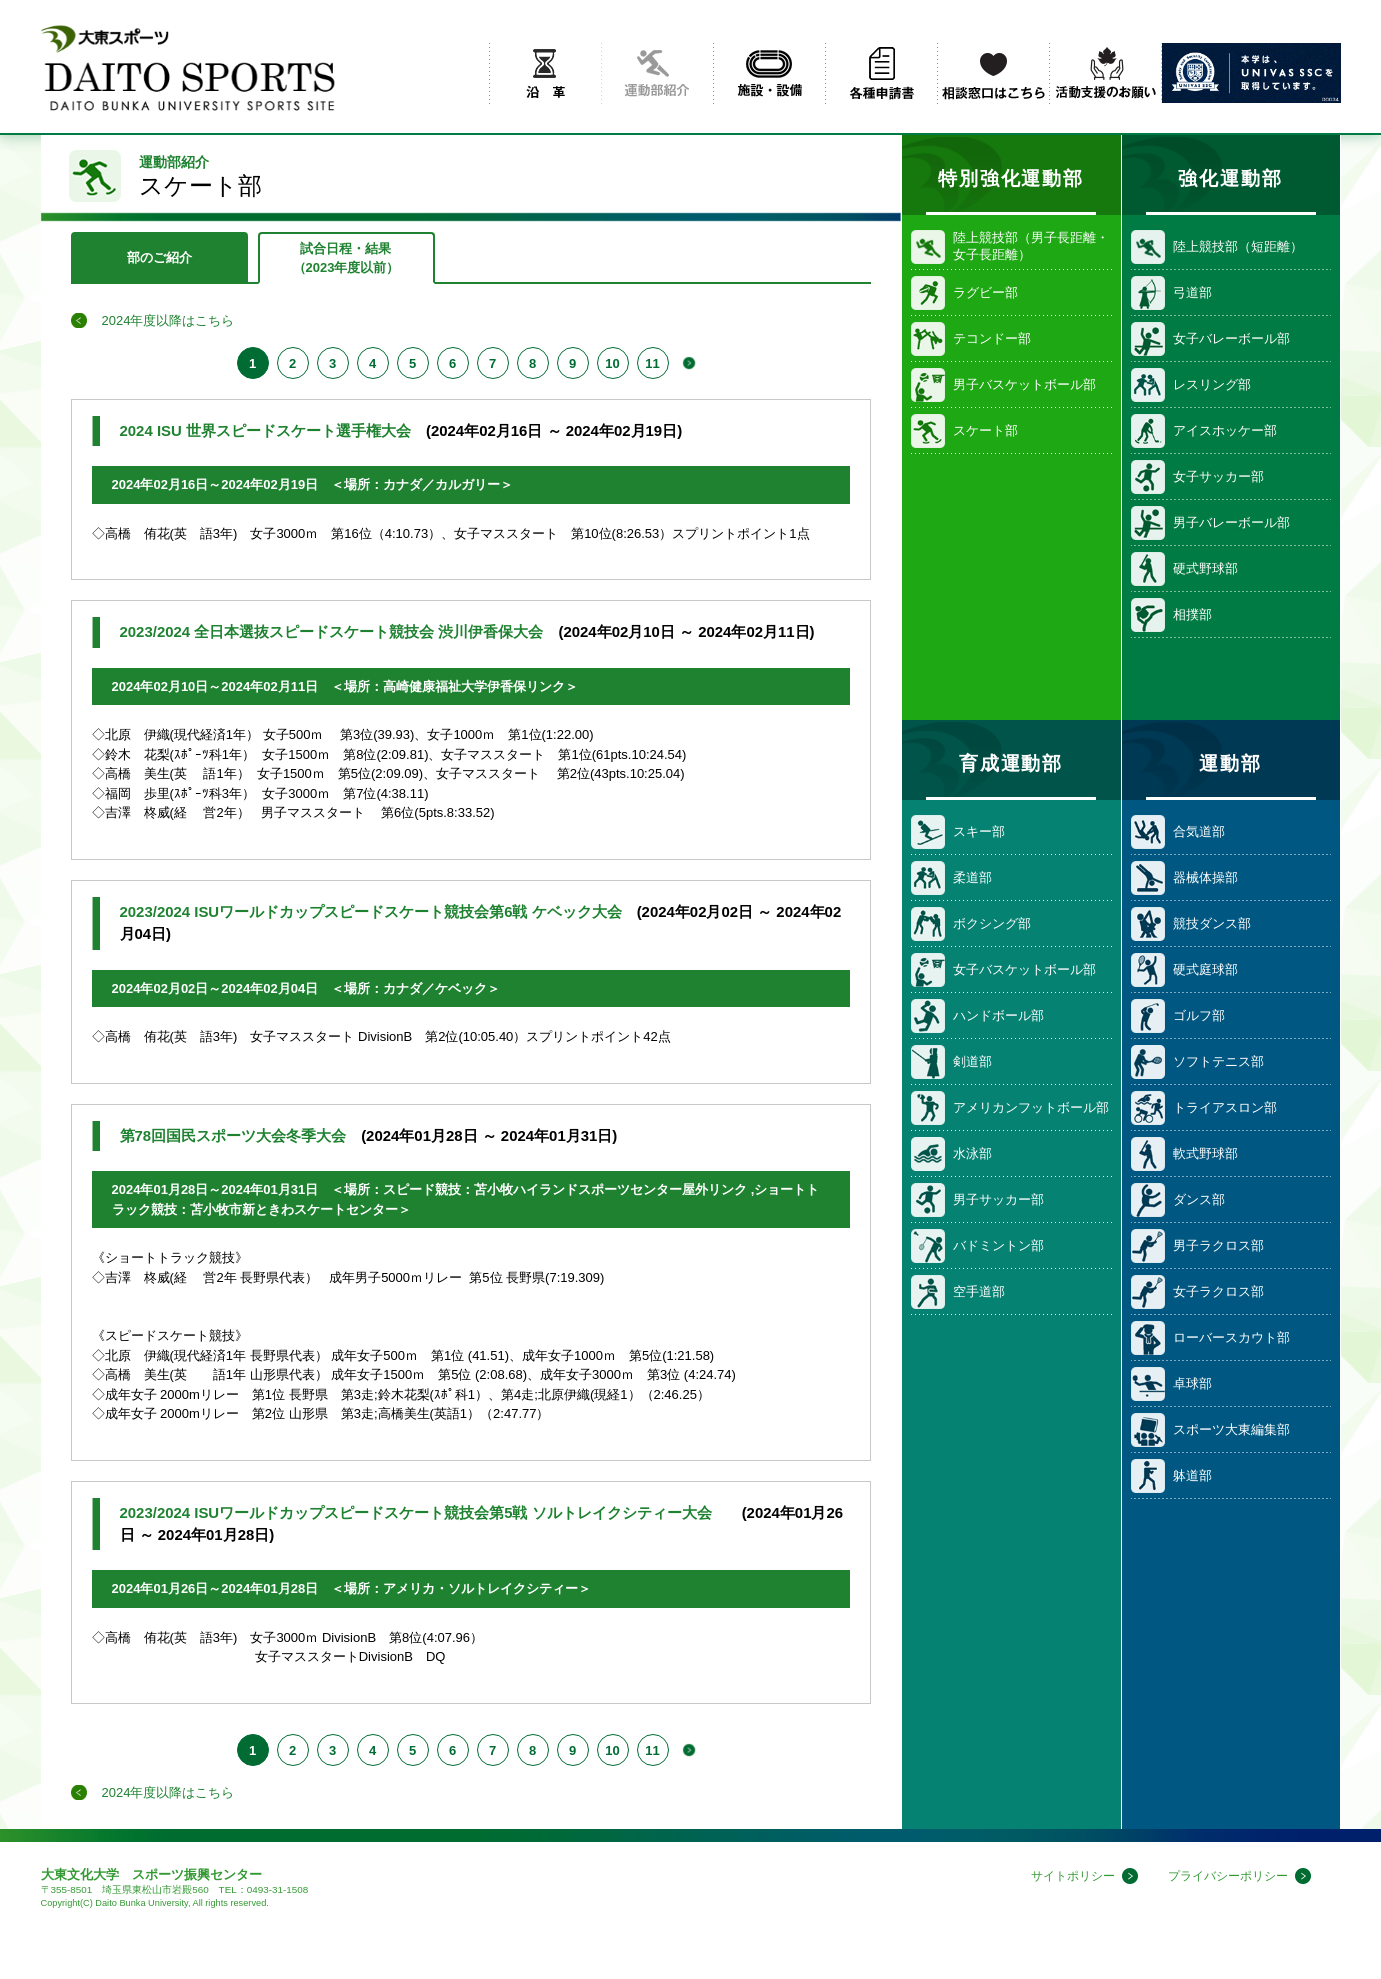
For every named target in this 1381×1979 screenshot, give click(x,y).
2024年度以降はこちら (168, 320)
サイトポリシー (1059, 1876)
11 (652, 363)
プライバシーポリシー (1223, 1876)
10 (612, 363)
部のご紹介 (159, 257)
